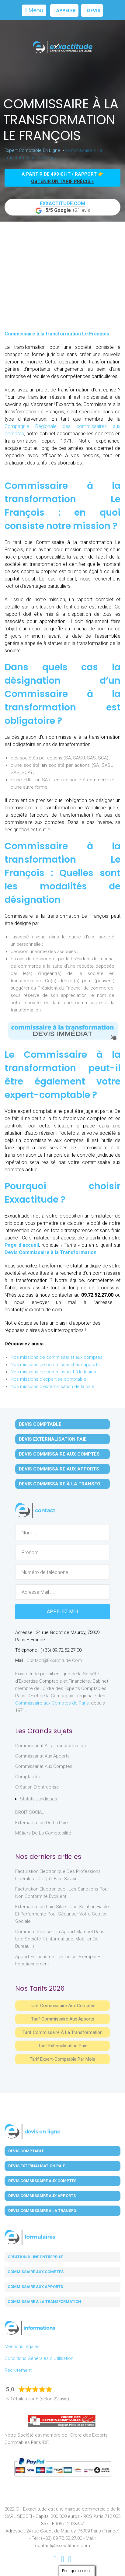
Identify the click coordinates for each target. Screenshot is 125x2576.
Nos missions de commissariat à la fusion (53, 1372)
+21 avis (62, 207)
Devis (92, 10)
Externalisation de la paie (41, 1822)
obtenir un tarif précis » (62, 181)
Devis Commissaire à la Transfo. (60, 1484)
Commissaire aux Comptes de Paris (52, 1703)
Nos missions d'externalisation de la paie (52, 1386)
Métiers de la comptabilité (43, 1833)
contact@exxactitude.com (54, 1660)
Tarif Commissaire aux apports (62, 2019)
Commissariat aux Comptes (43, 1766)
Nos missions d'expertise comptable (48, 1379)
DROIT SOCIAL (29, 1812)
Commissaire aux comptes (36, 2271)
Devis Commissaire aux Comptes (59, 1454)
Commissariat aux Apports (42, 1756)
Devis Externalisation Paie (53, 1439)
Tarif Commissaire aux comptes (62, 2005)
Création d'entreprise (37, 1787)
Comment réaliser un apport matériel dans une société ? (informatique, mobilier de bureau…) (59, 1939)
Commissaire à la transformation (44, 2301)
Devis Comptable (40, 1424)
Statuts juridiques (38, 1799)
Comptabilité (28, 1776)
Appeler (64, 10)
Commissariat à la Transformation (50, 1745)
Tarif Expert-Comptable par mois (62, 2059)
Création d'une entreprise (35, 2257)
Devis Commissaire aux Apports (59, 1469)
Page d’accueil (22, 1245)
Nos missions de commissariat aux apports (55, 1364)
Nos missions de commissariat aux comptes (56, 1357)
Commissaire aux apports (35, 2286)
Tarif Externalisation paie (62, 2046)
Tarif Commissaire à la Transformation (62, 2032)
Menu (34, 10)
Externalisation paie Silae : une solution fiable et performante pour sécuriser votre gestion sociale (62, 1914)
